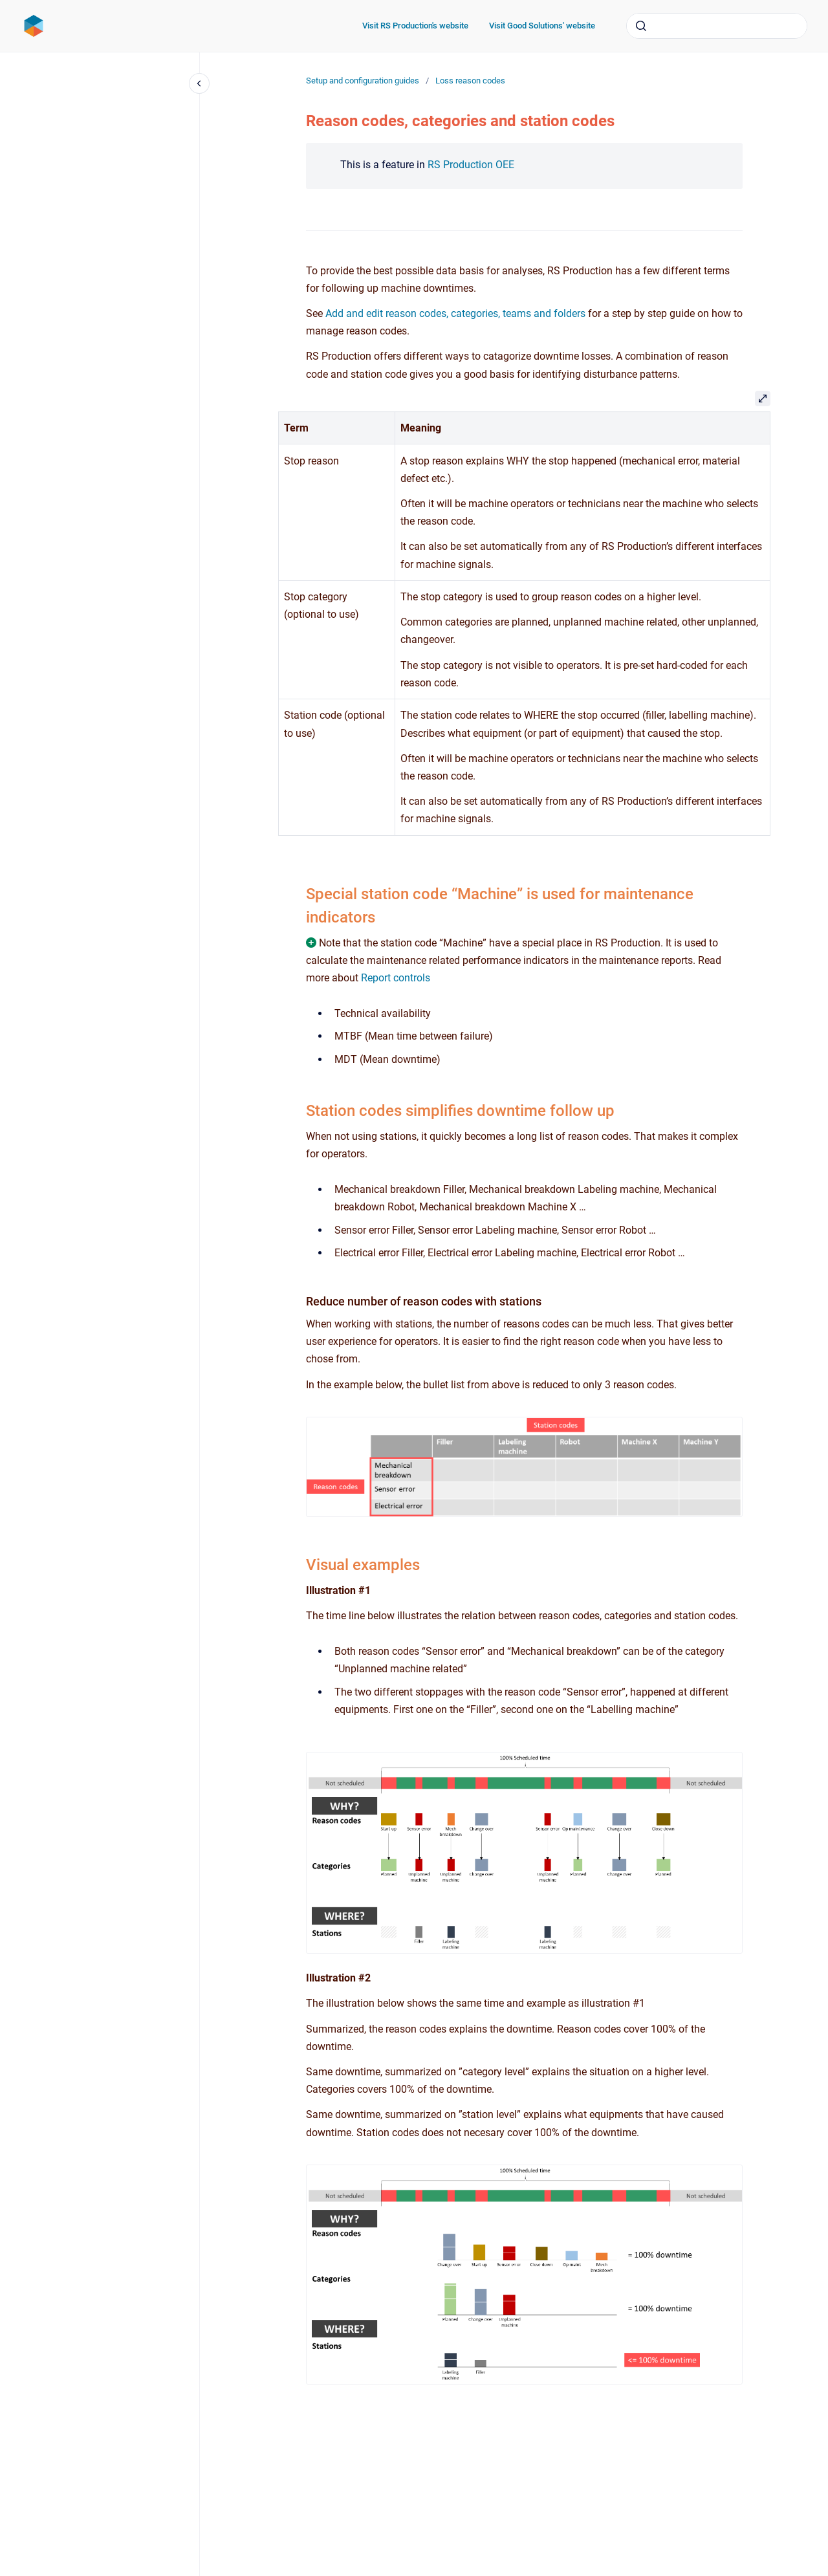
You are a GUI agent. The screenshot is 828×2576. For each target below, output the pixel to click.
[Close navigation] (199, 83)
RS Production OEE (471, 164)
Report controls (395, 978)
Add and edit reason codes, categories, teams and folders (455, 313)
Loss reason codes (470, 80)
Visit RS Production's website (415, 25)
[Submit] (641, 26)
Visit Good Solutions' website (542, 25)
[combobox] (717, 26)
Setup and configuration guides (362, 80)
